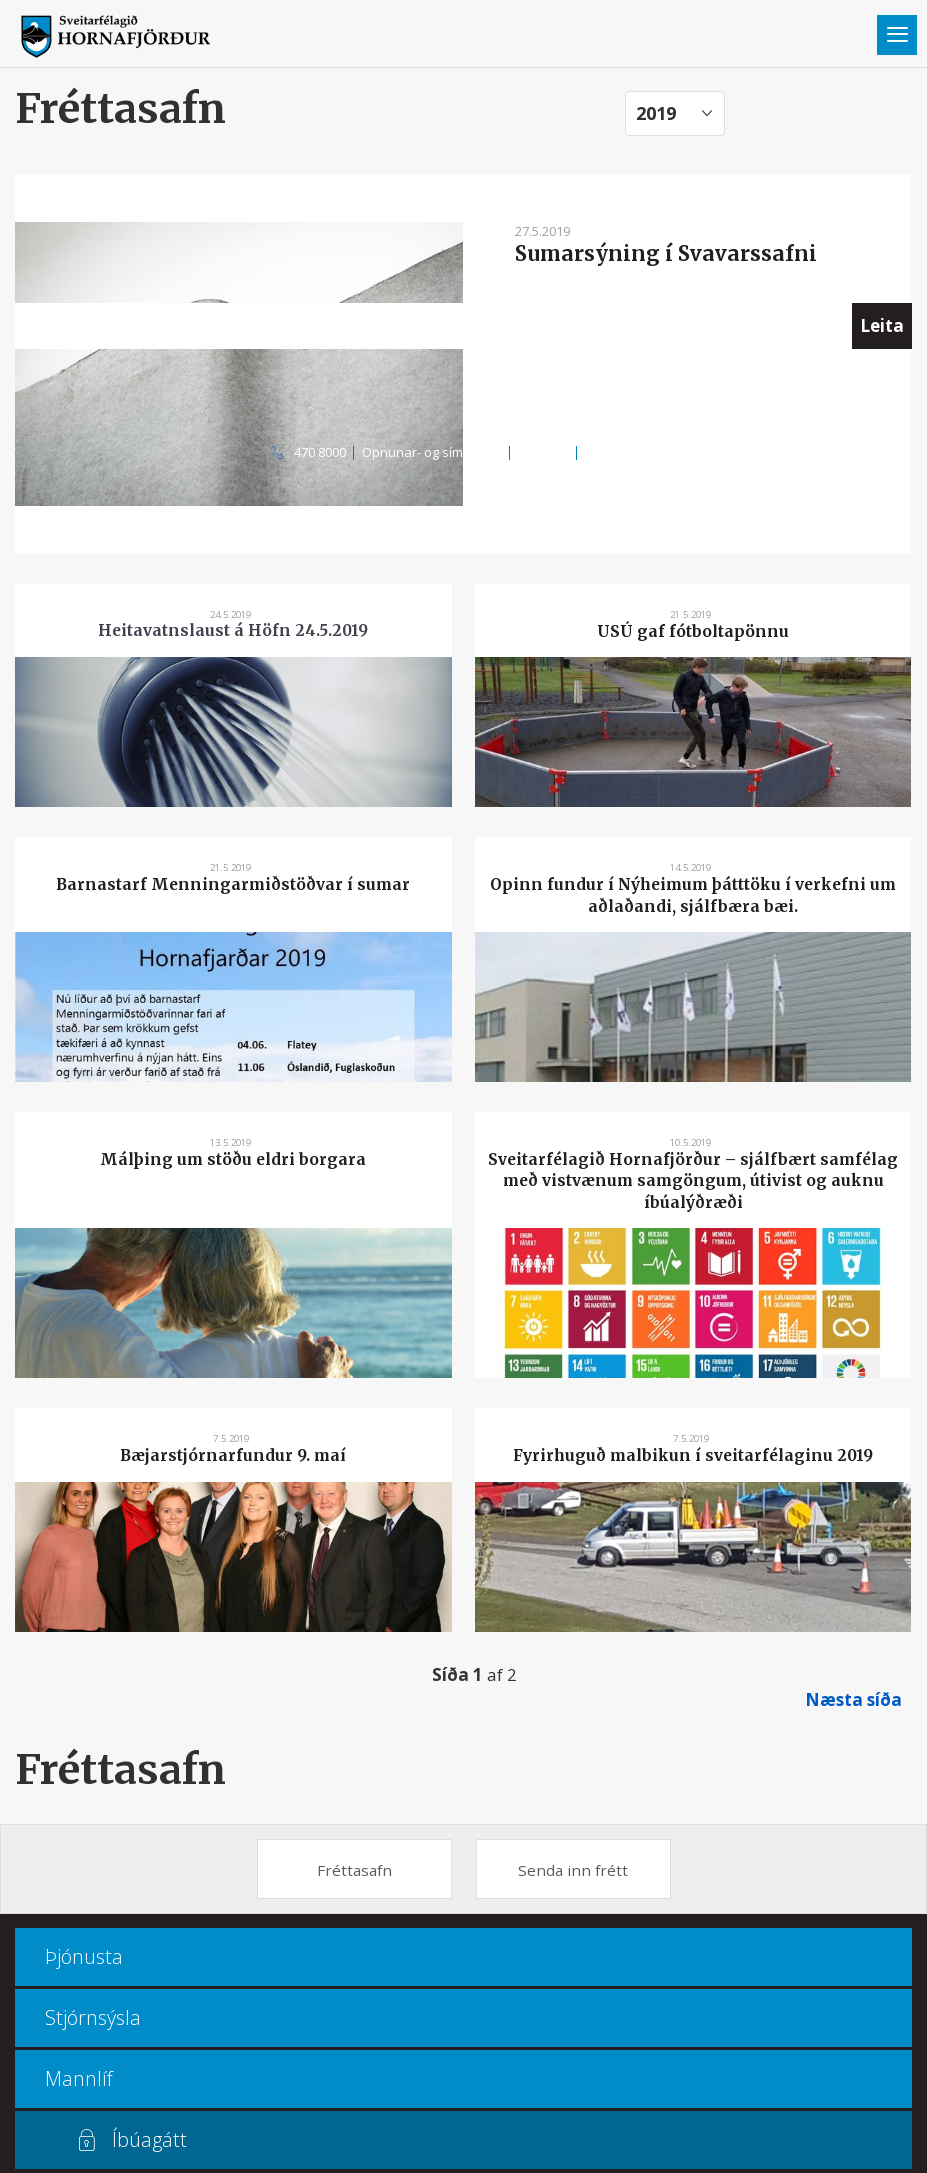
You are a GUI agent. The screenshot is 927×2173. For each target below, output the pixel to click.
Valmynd (897, 35)
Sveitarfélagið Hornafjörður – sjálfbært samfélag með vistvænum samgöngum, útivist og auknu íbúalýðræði (693, 1181)
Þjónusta (84, 1956)
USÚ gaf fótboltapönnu (693, 631)
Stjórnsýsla (93, 2017)
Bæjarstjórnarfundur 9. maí (233, 1455)
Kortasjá (543, 452)
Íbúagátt (149, 2139)
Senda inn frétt (573, 1870)
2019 (656, 113)
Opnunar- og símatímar (432, 452)
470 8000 (320, 452)
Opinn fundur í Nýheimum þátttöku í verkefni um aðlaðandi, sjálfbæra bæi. (693, 895)
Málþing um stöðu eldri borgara (233, 1159)
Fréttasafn (120, 1769)
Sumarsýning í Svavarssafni (666, 254)
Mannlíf (79, 2078)
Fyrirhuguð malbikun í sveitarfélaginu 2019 (693, 1455)
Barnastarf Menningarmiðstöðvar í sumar (233, 884)
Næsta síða (853, 1699)
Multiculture (620, 452)
